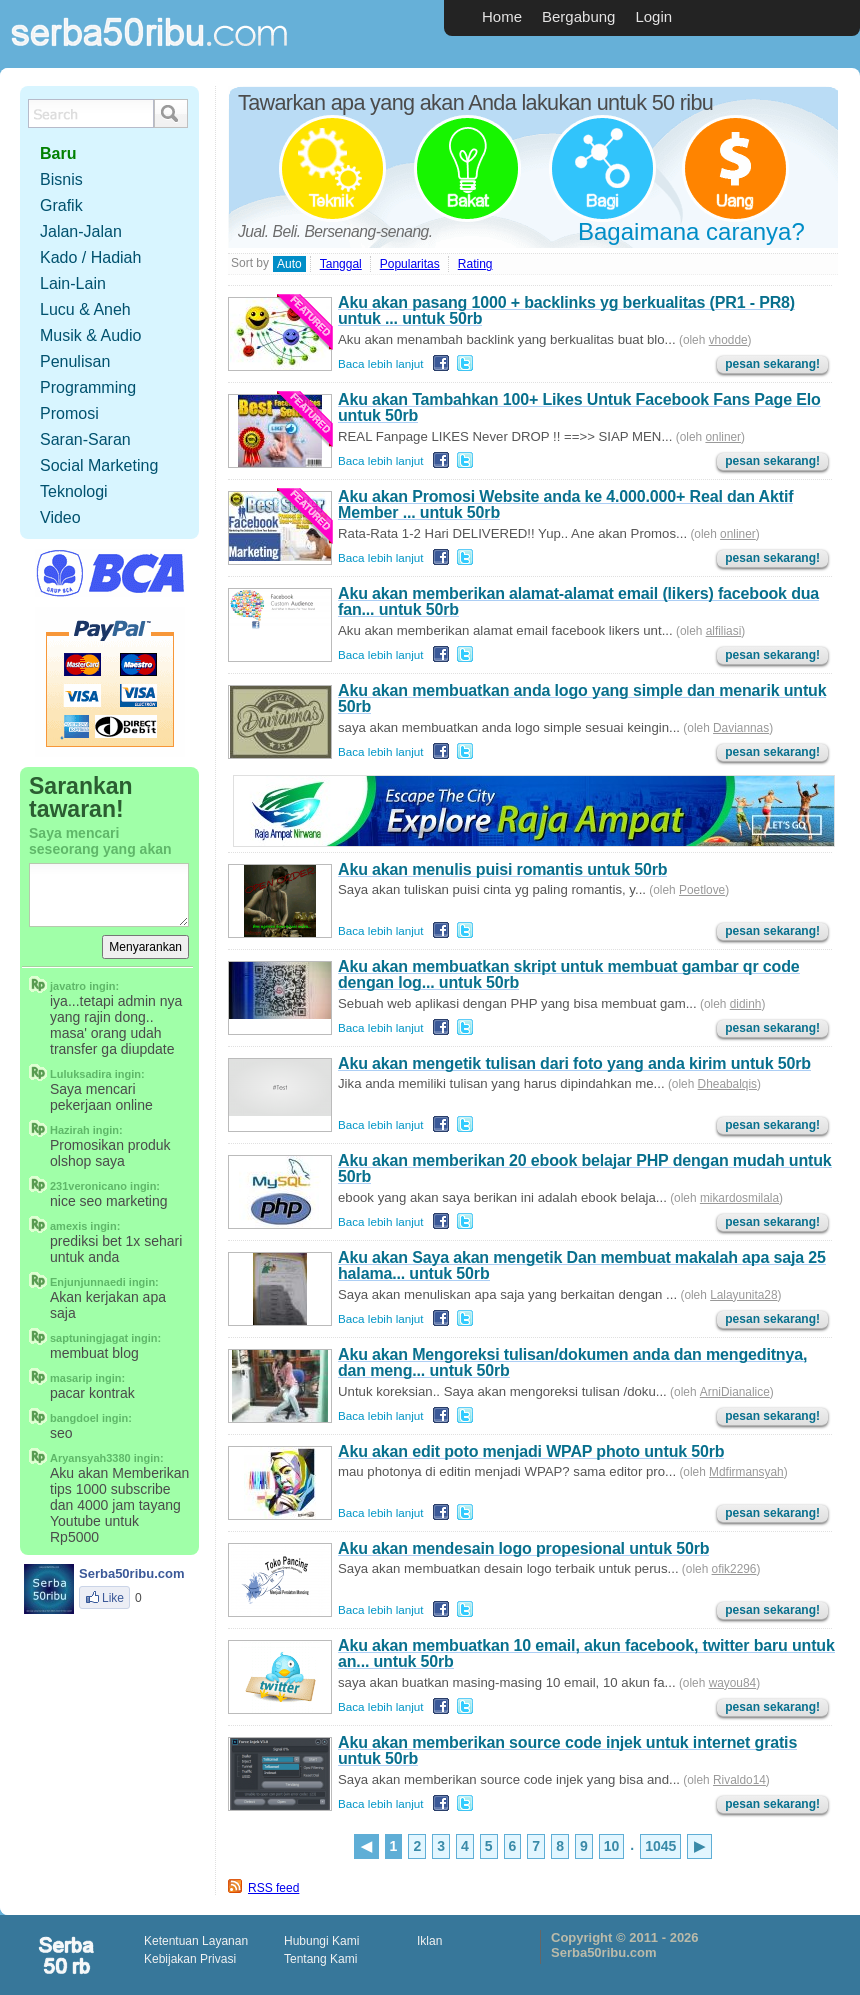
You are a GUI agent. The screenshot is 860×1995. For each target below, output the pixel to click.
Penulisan (75, 361)
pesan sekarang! (772, 364)
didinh (746, 1004)
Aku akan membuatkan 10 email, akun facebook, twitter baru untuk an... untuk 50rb (586, 1653)
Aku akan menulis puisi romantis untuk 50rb (502, 869)
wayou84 (733, 1683)
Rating (475, 264)
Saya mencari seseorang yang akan (100, 841)
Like (104, 1598)
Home (502, 16)
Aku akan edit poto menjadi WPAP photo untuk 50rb (531, 1451)
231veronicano (88, 1186)
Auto (289, 264)
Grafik (61, 205)
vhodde (728, 340)
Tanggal (341, 264)
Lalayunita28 (743, 1295)
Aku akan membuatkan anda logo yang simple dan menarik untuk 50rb (582, 698)
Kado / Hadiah (90, 257)
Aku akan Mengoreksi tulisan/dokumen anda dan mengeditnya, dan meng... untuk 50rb (572, 1362)
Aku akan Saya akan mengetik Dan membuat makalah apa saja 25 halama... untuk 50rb (582, 1265)
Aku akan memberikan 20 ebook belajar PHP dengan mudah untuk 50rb (585, 1168)
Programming (88, 387)
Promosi (69, 413)
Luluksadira (81, 1074)
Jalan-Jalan (81, 231)
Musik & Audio (90, 335)
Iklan (429, 1941)
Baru (58, 153)
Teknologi (74, 491)
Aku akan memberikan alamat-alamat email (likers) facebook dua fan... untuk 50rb (578, 601)
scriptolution (68, 1955)
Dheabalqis (727, 1084)
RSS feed (273, 1888)
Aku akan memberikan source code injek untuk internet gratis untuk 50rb (567, 1750)
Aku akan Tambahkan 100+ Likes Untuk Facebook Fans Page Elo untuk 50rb (579, 407)
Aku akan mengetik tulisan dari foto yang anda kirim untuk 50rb (574, 1063)
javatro (68, 986)
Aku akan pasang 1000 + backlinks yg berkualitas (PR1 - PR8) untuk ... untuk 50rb (566, 310)
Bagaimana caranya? (691, 231)
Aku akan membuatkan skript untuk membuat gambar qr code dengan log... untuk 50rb (569, 974)
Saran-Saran (85, 439)
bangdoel (74, 1418)
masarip (71, 1378)
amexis (68, 1226)
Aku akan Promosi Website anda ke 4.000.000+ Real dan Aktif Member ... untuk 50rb (565, 504)
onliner (723, 437)
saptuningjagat (89, 1338)
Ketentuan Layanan (196, 1941)
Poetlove (702, 890)
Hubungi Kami (321, 1941)
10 (612, 1846)
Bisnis (61, 179)
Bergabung (578, 16)
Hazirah (70, 1130)
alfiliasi (724, 631)
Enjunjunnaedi (88, 1282)
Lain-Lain (73, 283)
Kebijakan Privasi (190, 1959)
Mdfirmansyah (746, 1472)
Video (60, 517)
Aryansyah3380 (90, 1458)
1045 (660, 1846)
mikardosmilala (739, 1198)
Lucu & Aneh (85, 309)
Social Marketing (99, 465)
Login (653, 16)
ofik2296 (734, 1569)
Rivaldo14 (739, 1780)
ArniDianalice (735, 1392)
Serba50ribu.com (150, 55)
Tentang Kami (320, 1959)
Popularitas (410, 264)
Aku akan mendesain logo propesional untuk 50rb (523, 1548)
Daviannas (741, 728)
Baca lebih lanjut (381, 363)
